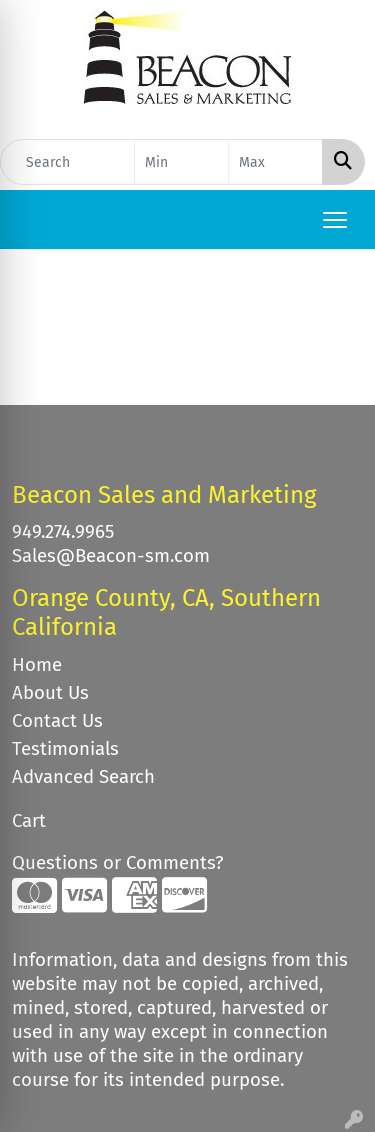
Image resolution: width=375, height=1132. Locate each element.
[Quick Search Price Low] (181, 162)
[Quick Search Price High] (275, 162)
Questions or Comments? (118, 863)
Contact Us (57, 721)
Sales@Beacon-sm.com (111, 556)
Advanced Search (83, 777)
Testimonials (65, 749)
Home (37, 665)
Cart (29, 821)
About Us (50, 693)
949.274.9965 (63, 532)
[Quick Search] (67, 162)
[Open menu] (335, 220)
